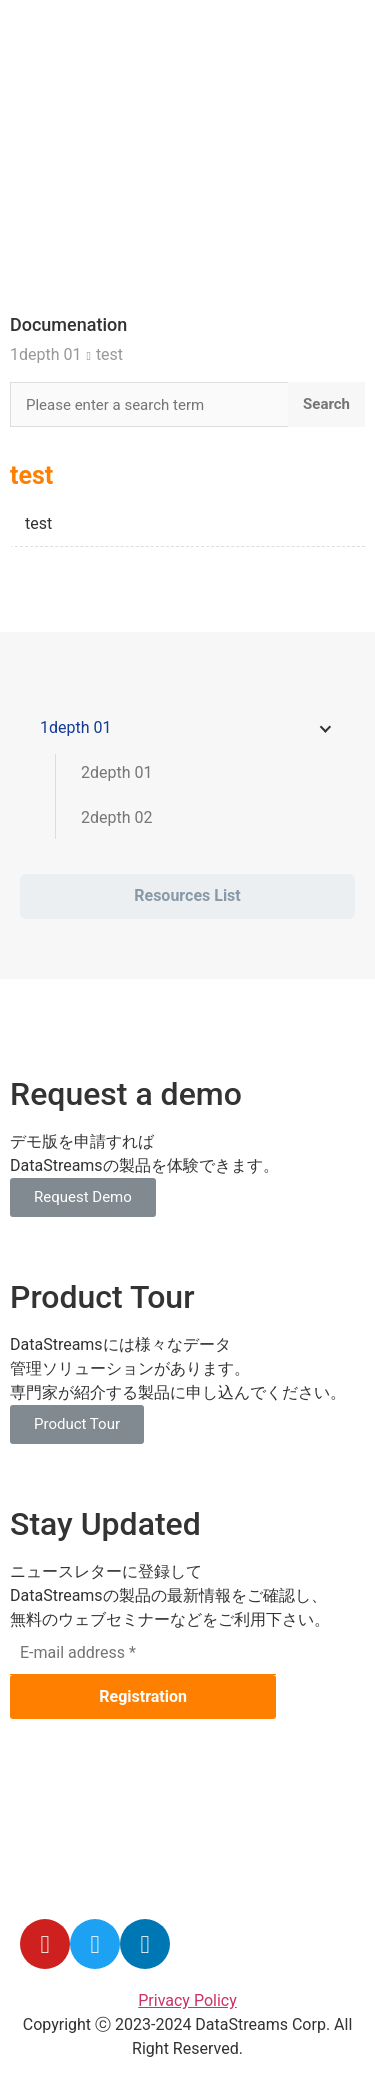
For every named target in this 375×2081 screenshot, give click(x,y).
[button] (83, 1197)
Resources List (187, 895)
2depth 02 (116, 817)
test (109, 354)
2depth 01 (116, 772)
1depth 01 (45, 354)
